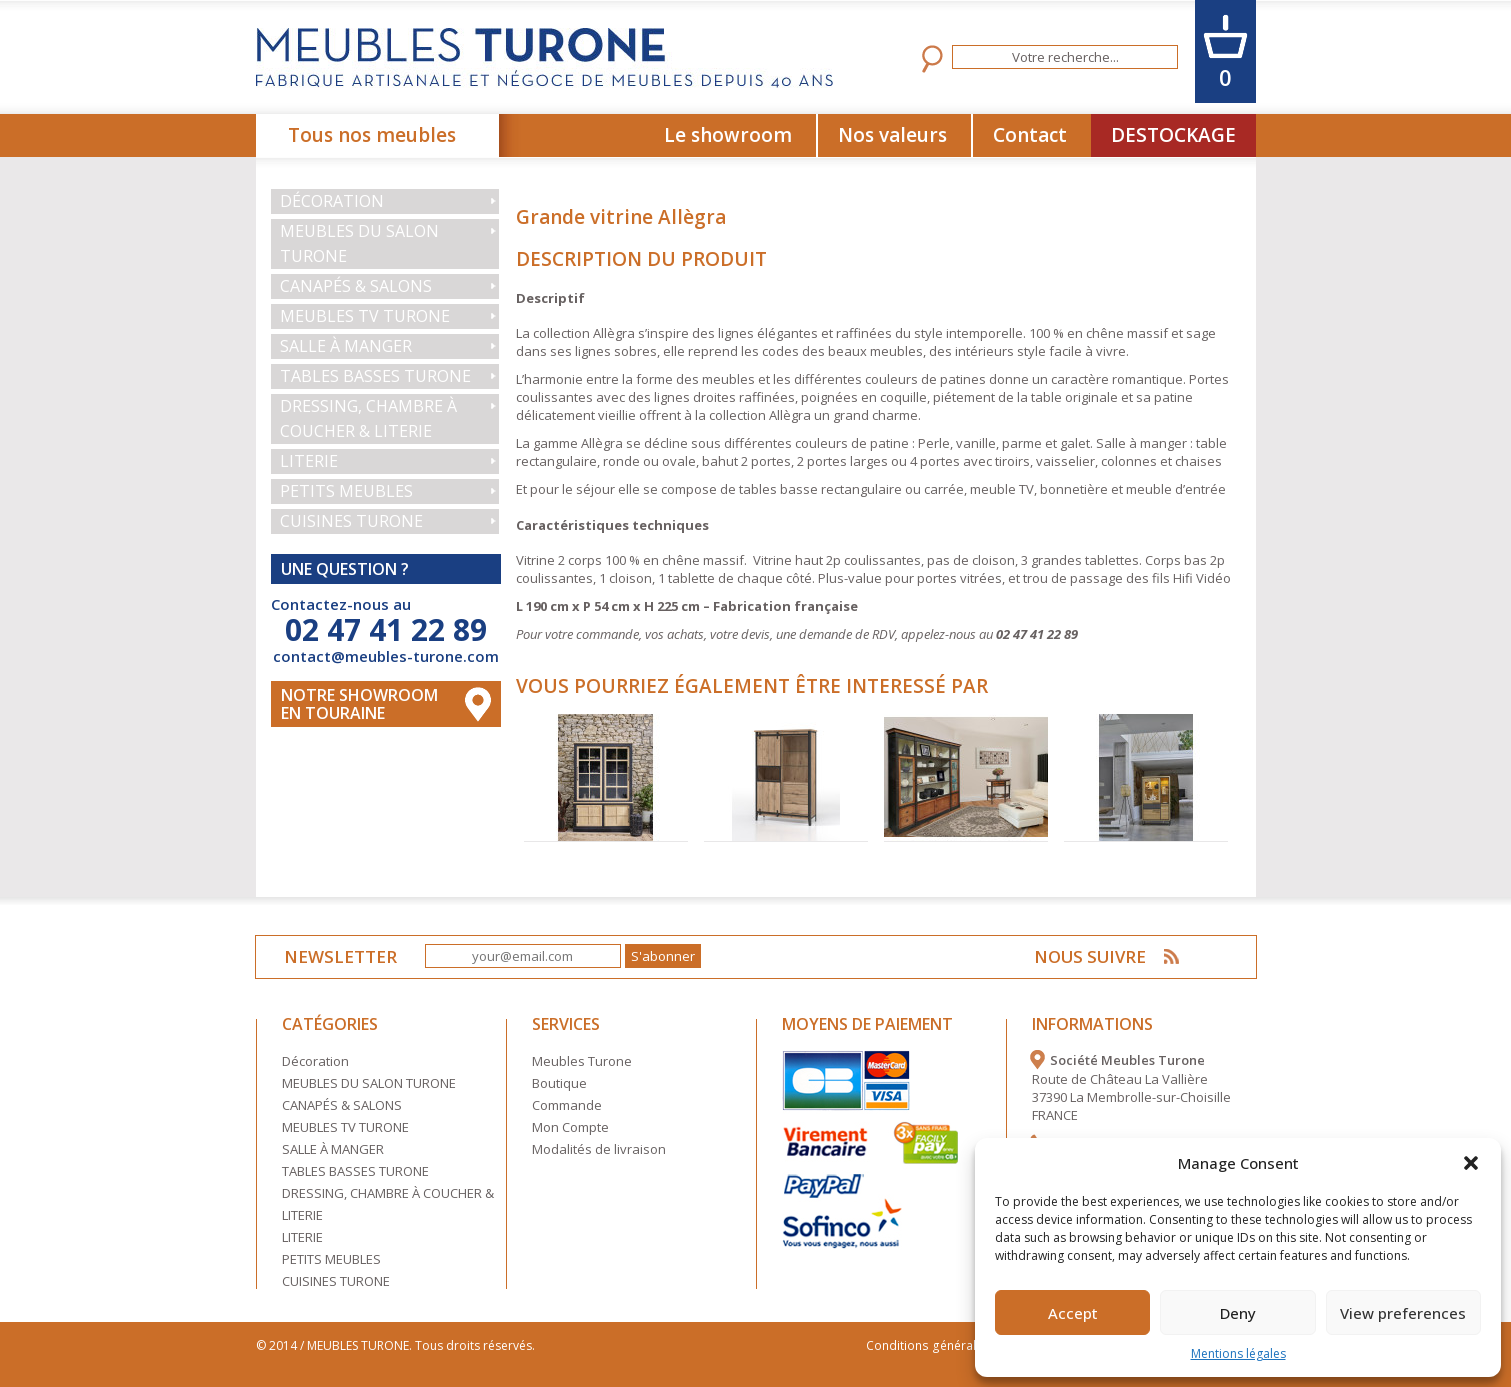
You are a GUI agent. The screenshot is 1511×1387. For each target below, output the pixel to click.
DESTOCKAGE (1173, 135)
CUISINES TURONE (351, 521)
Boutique (559, 1083)
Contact (1030, 135)
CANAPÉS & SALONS (356, 286)
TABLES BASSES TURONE (375, 376)
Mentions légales (1238, 1353)
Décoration (332, 201)
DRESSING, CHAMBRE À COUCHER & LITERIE (368, 418)
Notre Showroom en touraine (359, 704)
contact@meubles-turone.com (386, 656)
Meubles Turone (582, 1061)
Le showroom (728, 135)
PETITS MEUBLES (346, 491)
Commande (567, 1105)
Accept (1073, 1313)
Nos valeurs (892, 135)
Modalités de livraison (599, 1149)
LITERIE (309, 461)
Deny (1238, 1313)
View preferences (1403, 1313)
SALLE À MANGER (346, 346)
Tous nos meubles (372, 135)
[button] (1471, 1163)
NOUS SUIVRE (1091, 956)
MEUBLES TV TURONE (365, 316)
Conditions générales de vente (959, 1345)
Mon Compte (570, 1127)
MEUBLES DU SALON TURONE (359, 243)
